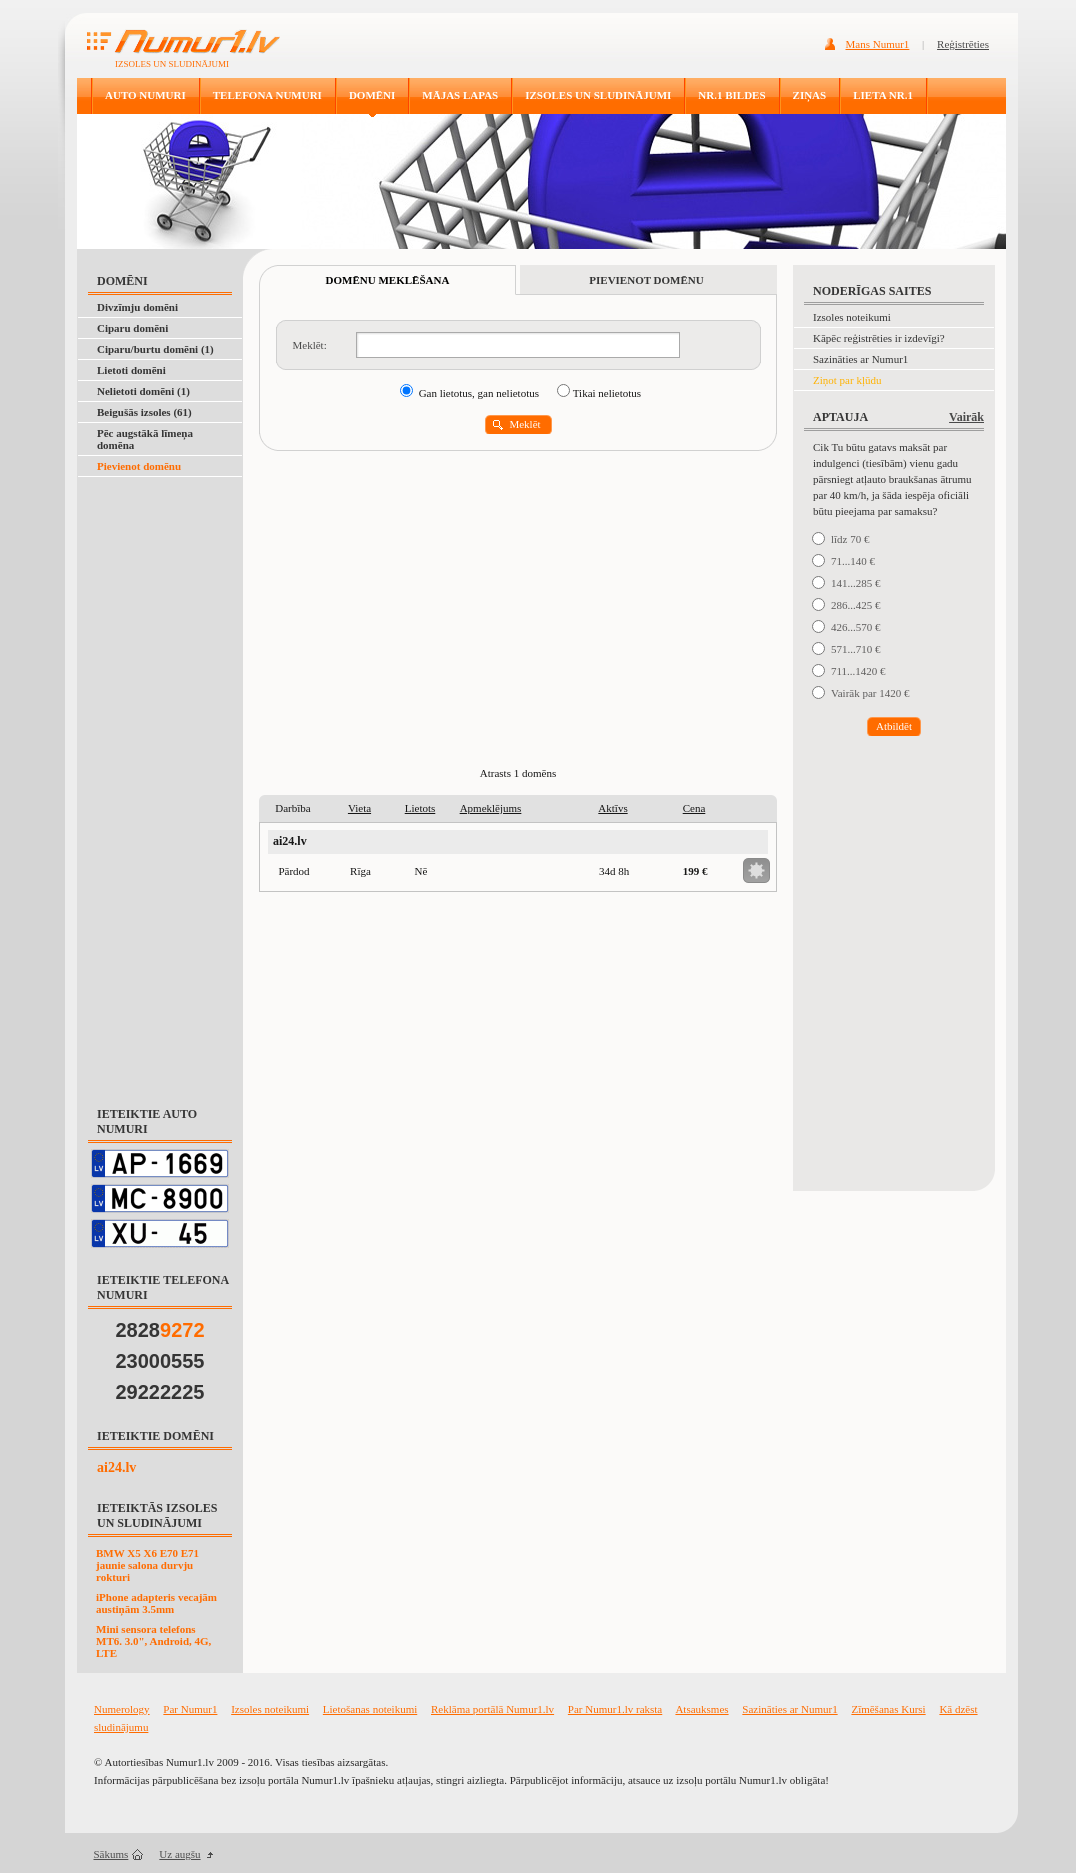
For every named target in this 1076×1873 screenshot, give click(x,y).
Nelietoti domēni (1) (143, 391)
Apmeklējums (491, 808)
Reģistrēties (963, 44)
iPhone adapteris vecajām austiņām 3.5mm (156, 1603)
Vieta (359, 808)
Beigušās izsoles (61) (144, 412)
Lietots (420, 808)
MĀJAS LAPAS (460, 95)
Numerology (122, 1709)
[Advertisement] (160, 782)
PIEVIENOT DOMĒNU (646, 280)
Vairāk (966, 417)
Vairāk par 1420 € (870, 693)
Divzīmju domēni (137, 307)
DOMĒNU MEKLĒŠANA (388, 280)
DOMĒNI (372, 95)
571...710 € (856, 649)
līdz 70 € (850, 539)
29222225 (160, 1392)
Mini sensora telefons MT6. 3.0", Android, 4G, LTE (153, 1641)
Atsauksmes (701, 1709)
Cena (694, 808)
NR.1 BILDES (731, 95)
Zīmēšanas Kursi (888, 1709)
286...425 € (856, 605)
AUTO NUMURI (145, 95)
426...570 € (856, 627)
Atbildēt (894, 726)
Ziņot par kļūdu (847, 380)
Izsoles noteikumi (852, 317)
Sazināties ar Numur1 (860, 359)
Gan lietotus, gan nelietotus (479, 393)
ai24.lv (116, 1467)
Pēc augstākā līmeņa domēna (145, 439)
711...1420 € (858, 671)
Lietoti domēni (131, 370)
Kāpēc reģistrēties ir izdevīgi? (879, 338)
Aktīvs (612, 808)
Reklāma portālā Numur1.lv (492, 1709)
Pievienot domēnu (139, 466)
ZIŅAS (810, 95)
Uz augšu (179, 1854)
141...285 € (856, 583)
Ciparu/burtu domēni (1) (155, 349)
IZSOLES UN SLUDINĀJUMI (598, 95)
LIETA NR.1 (883, 95)
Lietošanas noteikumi (370, 1709)
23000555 (160, 1361)
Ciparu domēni (132, 328)
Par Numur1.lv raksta (615, 1709)
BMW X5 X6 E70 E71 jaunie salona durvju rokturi (147, 1565)
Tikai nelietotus (607, 393)
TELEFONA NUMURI (267, 95)
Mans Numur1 (878, 44)
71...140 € (853, 561)
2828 (160, 1330)
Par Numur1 (190, 1709)
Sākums (111, 1854)
